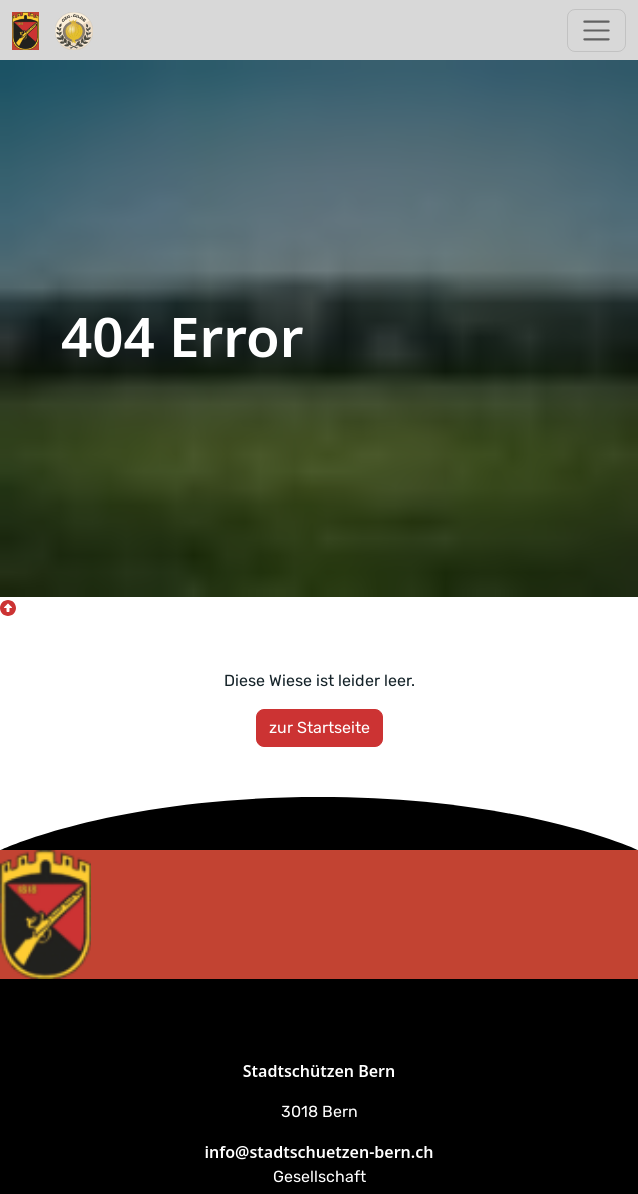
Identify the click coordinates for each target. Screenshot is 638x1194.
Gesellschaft (319, 1176)
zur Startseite (319, 727)
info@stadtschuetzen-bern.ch (319, 1152)
